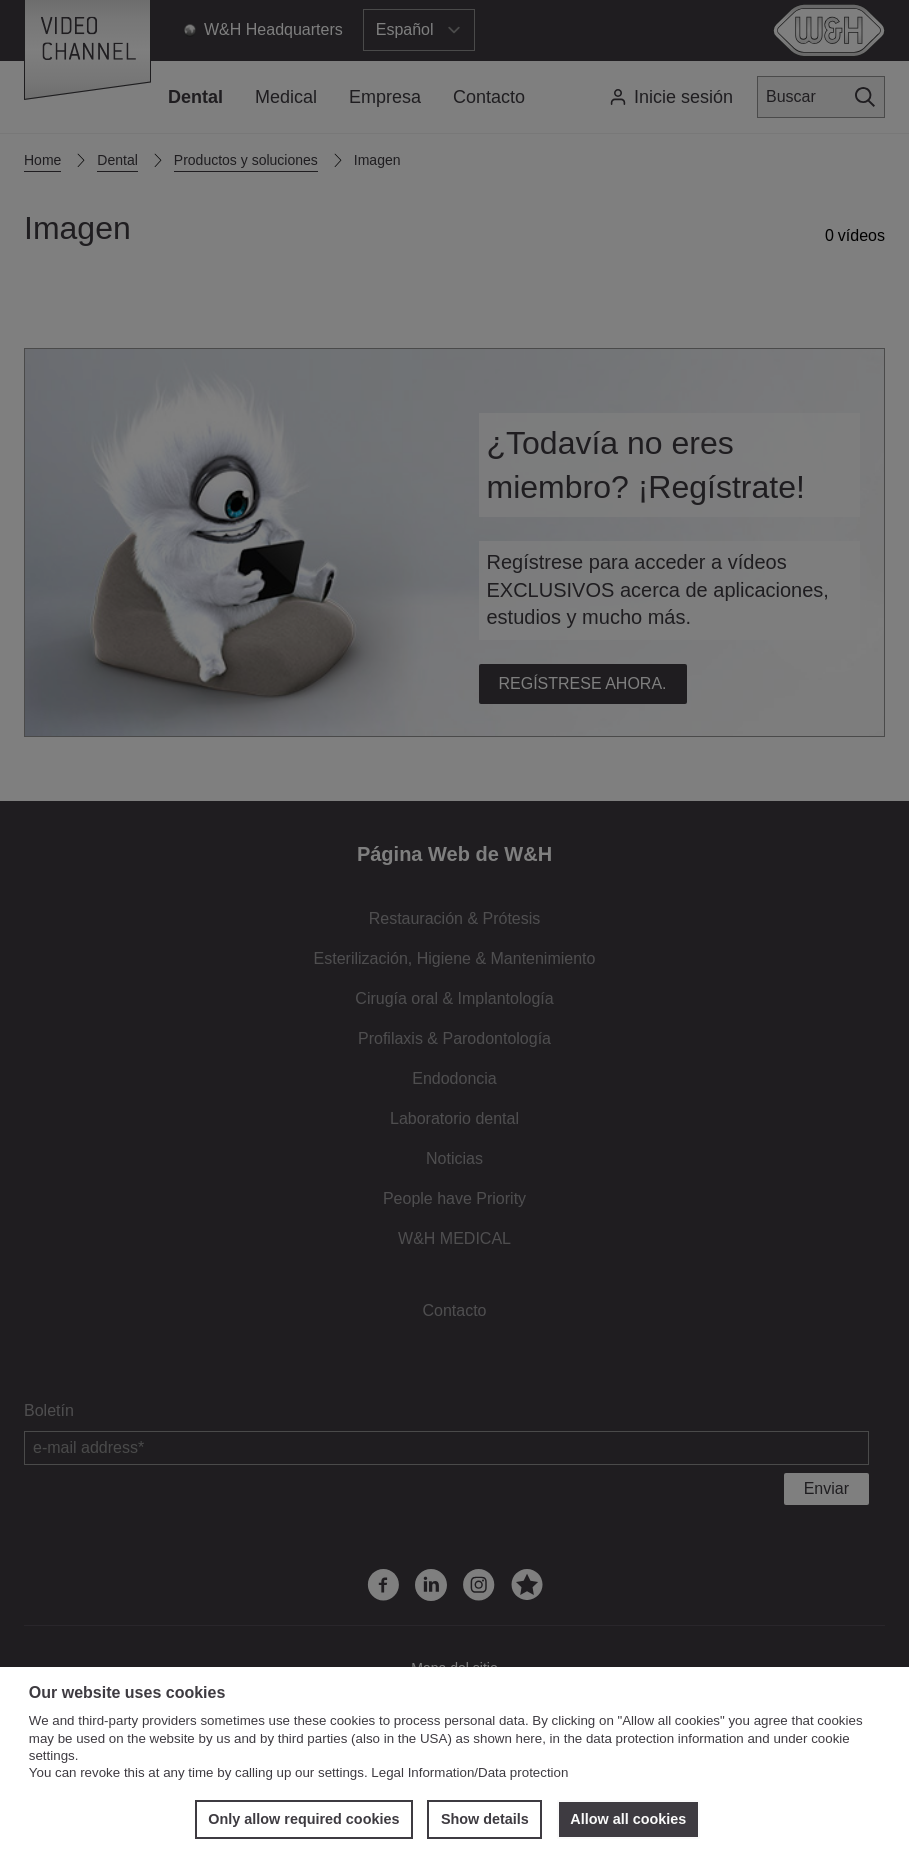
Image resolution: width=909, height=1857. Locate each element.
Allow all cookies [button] (628, 1819)
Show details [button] (485, 1819)
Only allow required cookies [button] (303, 1819)
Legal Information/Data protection (469, 1772)
